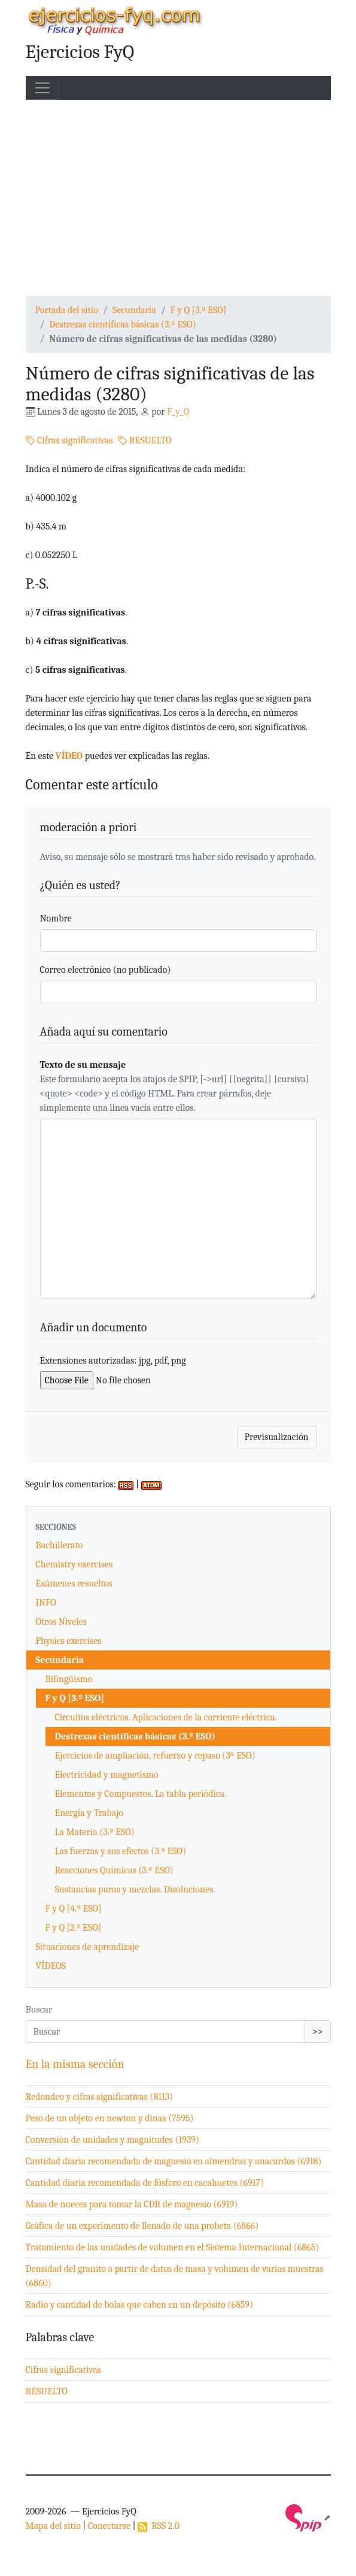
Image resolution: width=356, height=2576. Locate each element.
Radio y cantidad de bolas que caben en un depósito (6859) (140, 2304)
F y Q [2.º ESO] (73, 1927)
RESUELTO (145, 440)
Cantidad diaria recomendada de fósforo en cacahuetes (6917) (145, 2182)
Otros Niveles (61, 1621)
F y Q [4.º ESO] (73, 1908)
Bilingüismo (69, 1679)
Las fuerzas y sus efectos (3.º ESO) (121, 1851)
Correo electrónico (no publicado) (105, 969)
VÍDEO (69, 756)
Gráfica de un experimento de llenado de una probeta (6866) (142, 2225)
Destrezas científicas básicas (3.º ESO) (122, 324)
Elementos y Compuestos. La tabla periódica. (141, 1793)
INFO (46, 1602)
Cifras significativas (69, 440)
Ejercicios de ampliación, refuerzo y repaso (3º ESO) (155, 1755)
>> (317, 2031)
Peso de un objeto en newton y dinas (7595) (110, 2118)
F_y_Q (178, 411)
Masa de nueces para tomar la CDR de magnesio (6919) (132, 2204)
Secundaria (134, 310)
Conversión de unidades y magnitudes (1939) (113, 2139)
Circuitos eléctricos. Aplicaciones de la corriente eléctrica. (166, 1717)
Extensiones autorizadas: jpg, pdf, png (113, 1360)
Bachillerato (59, 1545)
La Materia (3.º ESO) (95, 1832)
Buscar (39, 2009)
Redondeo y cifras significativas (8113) (100, 2096)
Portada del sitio (67, 310)
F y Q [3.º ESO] (199, 310)
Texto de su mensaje (83, 1064)
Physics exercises (69, 1640)
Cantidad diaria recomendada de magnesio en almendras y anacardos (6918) (174, 2161)
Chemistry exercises (74, 1564)
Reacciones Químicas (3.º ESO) (114, 1870)
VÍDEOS (51, 1966)
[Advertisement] (178, 197)
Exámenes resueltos (74, 1583)
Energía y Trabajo (89, 1813)
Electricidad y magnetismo (107, 1774)
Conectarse (109, 2525)
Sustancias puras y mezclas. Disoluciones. (135, 1889)
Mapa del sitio (53, 2525)
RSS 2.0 (158, 2525)
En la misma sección (75, 2064)
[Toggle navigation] (42, 88)
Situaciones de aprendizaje (87, 1946)
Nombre (56, 918)
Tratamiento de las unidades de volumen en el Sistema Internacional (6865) (173, 2247)
